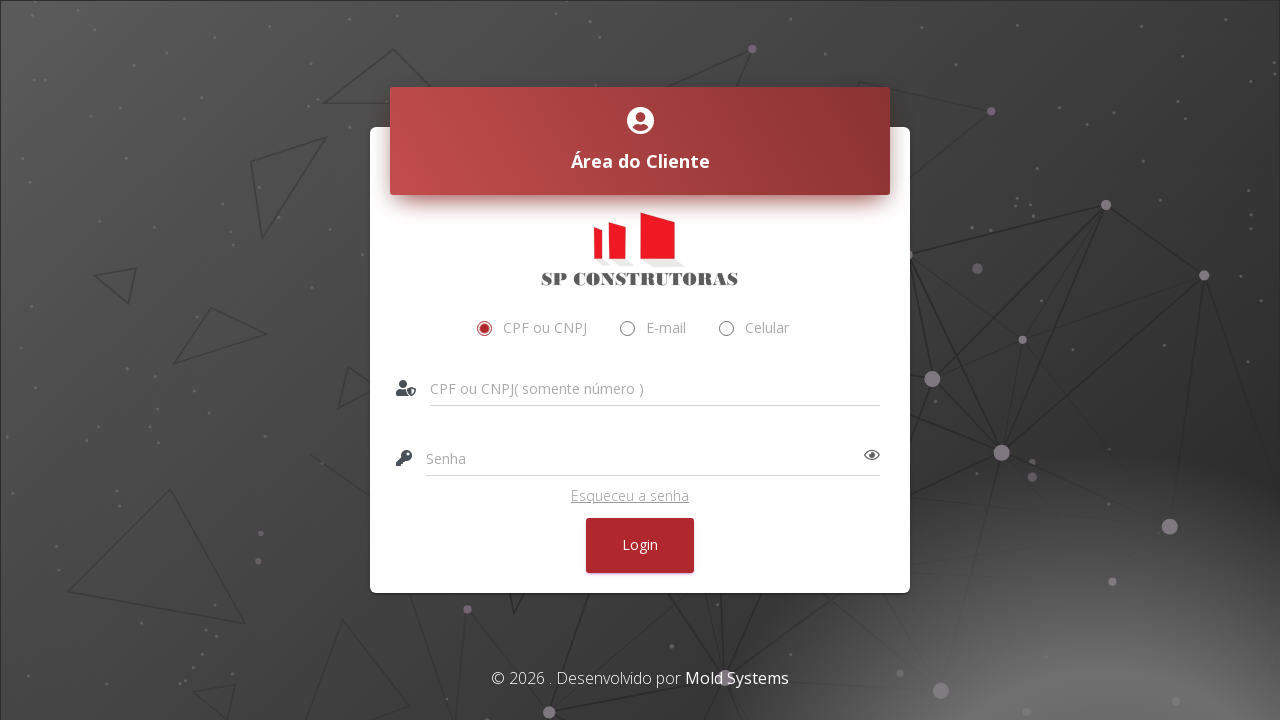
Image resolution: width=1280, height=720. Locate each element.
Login (640, 544)
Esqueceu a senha (630, 495)
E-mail (653, 327)
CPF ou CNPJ (532, 327)
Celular (754, 327)
